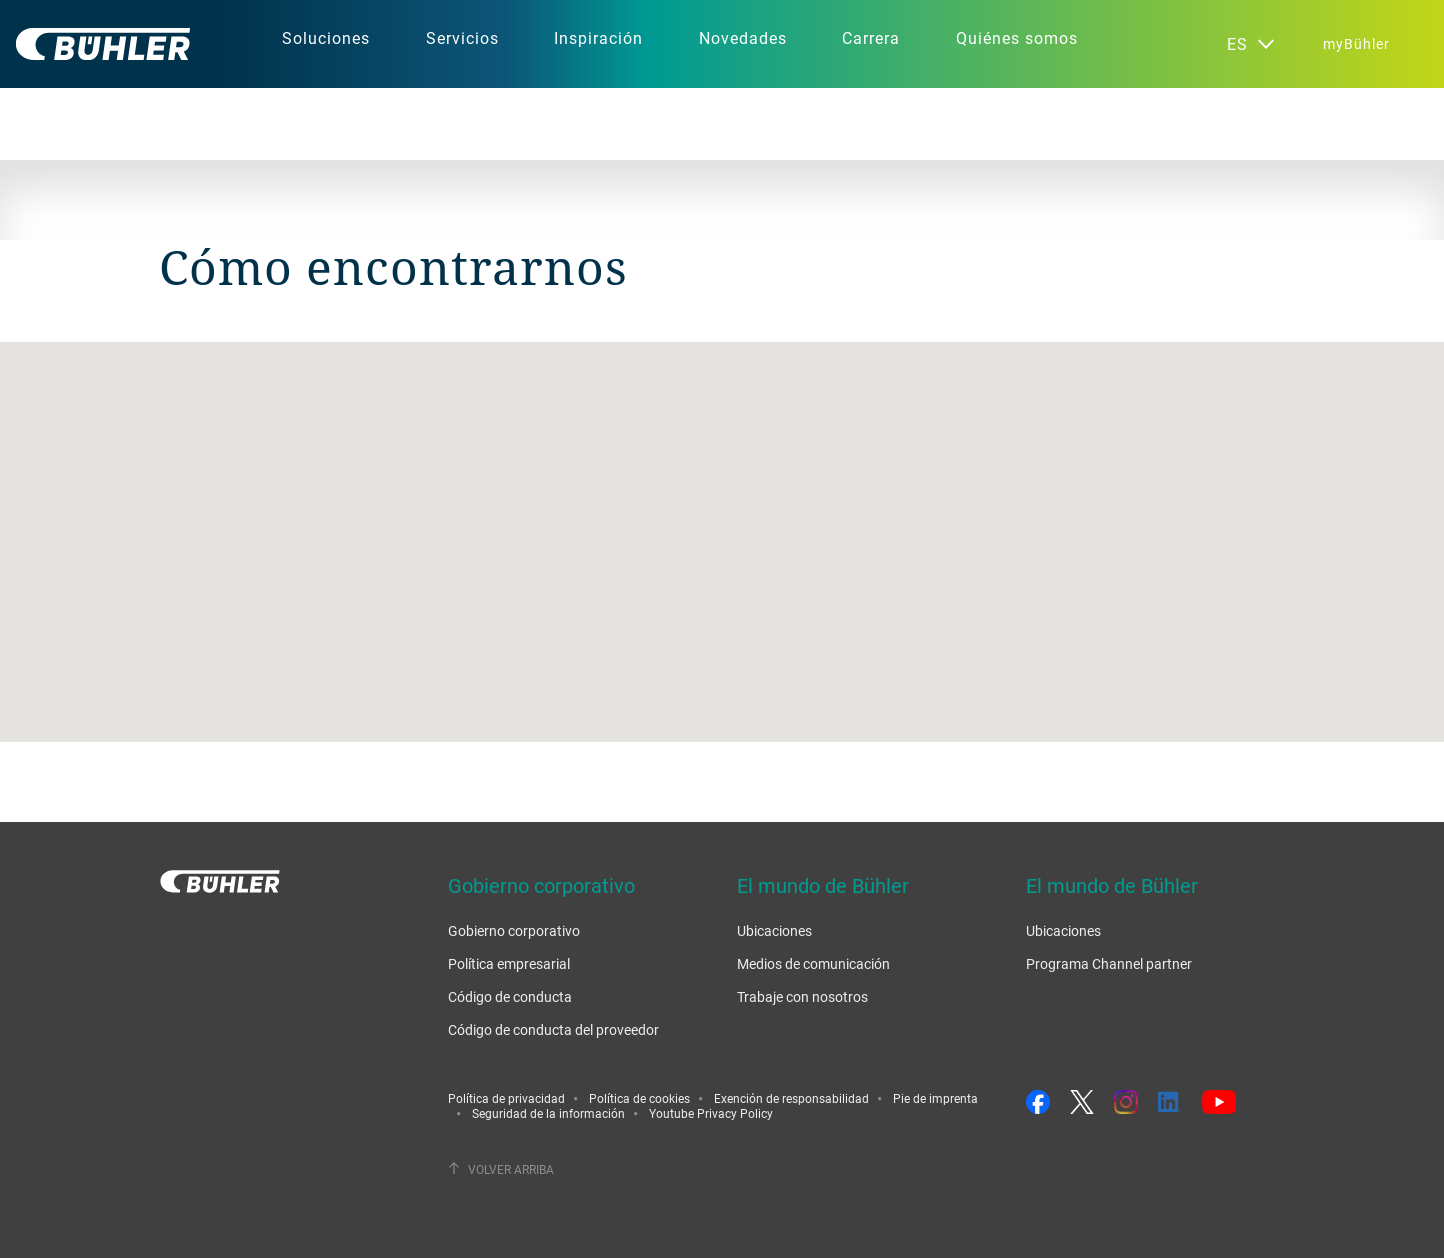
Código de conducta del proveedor (553, 1029)
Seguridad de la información (548, 1113)
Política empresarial (509, 963)
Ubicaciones (774, 930)
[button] (722, 523)
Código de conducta (510, 996)
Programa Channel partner (1109, 963)
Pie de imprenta (935, 1098)
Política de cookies (639, 1098)
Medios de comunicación (813, 963)
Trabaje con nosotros (802, 996)
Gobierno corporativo (514, 930)
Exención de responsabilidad (791, 1098)
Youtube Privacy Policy (711, 1113)
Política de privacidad (506, 1098)
